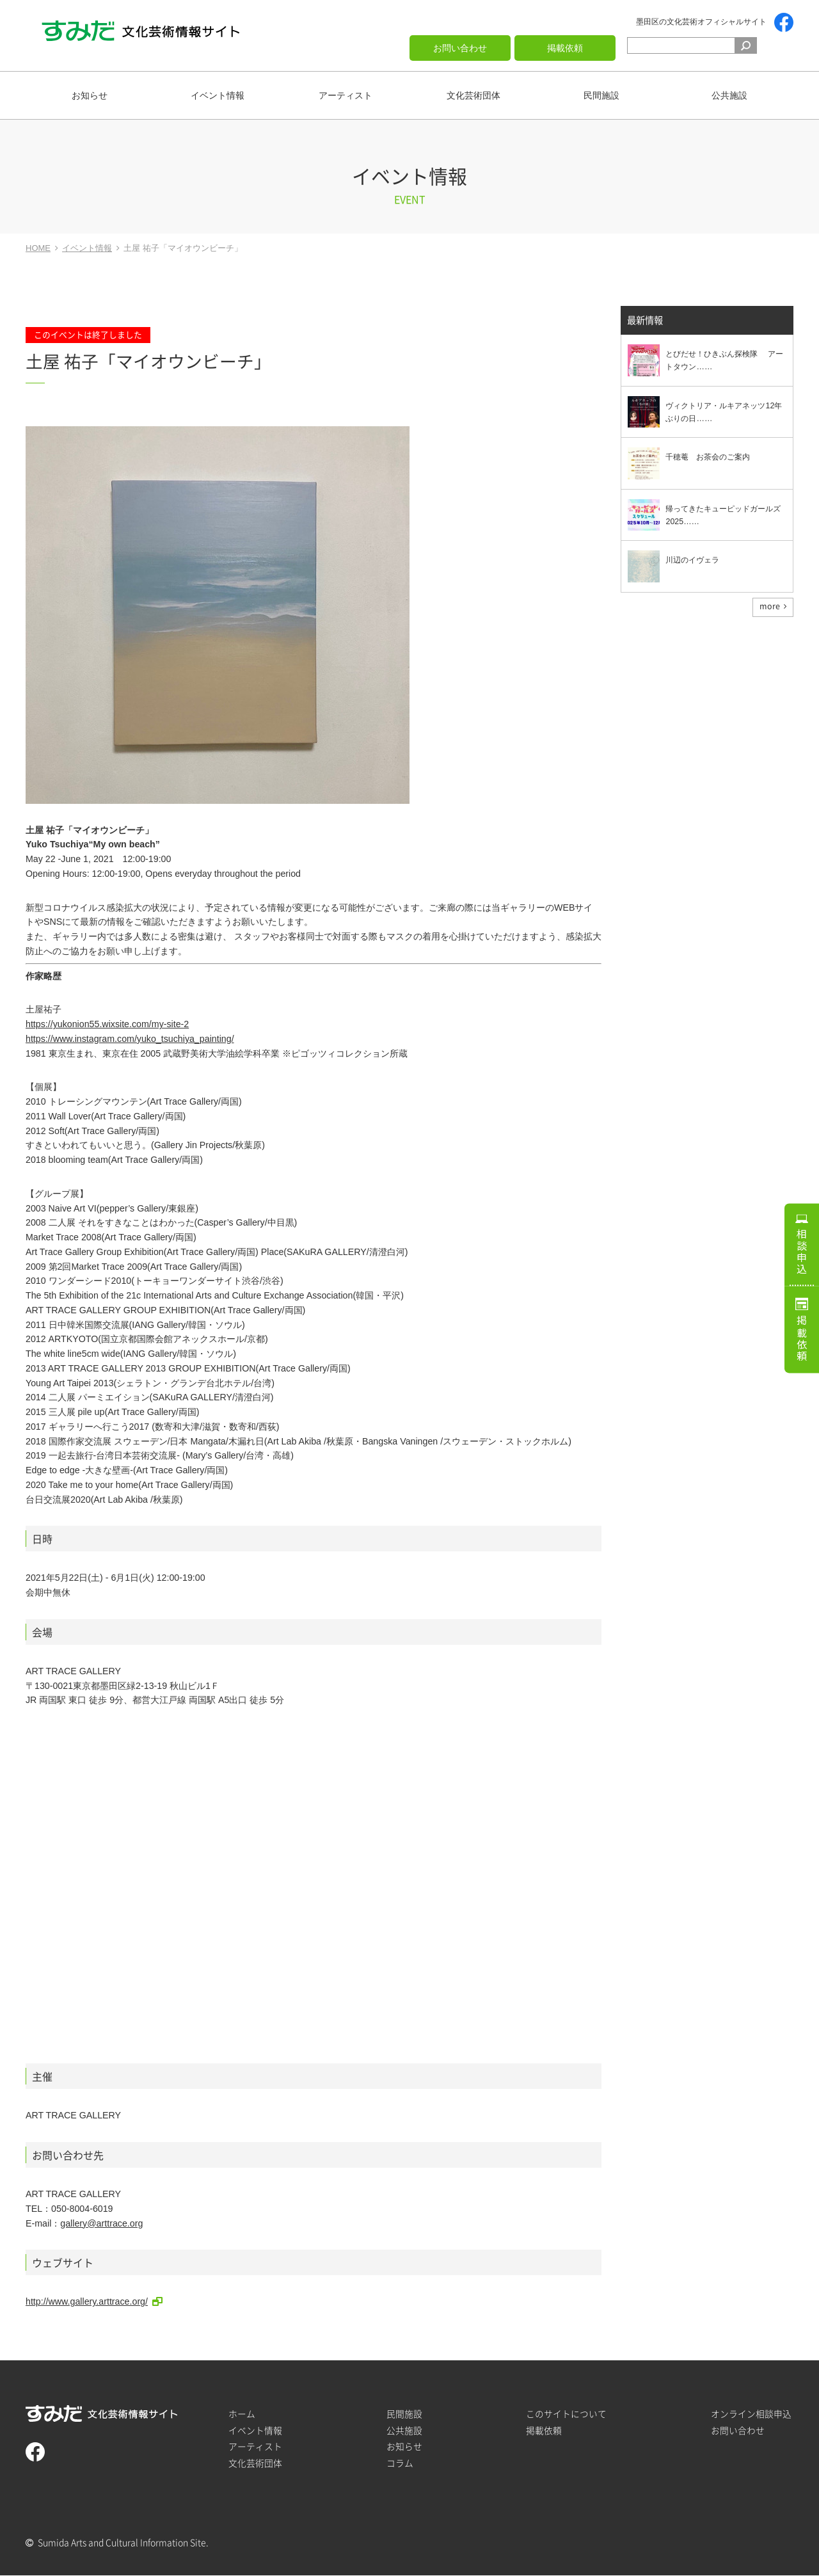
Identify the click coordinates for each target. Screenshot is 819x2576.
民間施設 (601, 95)
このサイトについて (566, 2413)
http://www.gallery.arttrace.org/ (87, 2301)
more (769, 607)
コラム (399, 2463)
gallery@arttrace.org (101, 2223)
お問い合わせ (460, 48)
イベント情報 (217, 95)
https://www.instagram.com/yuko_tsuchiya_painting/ (130, 1039)
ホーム (241, 2413)
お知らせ (89, 95)
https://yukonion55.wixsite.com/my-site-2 (107, 1024)
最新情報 (645, 321)
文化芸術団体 (473, 95)
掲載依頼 (565, 48)
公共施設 (729, 95)
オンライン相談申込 (751, 2413)
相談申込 (801, 1247)
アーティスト (345, 95)
